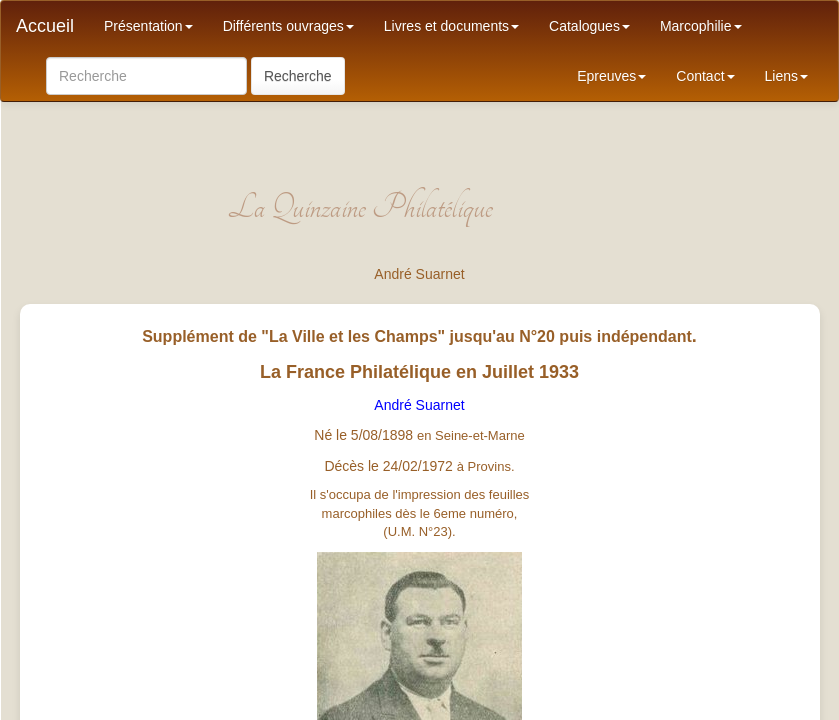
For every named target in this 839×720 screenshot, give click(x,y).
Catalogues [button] (589, 26)
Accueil (45, 26)
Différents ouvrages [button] (288, 26)
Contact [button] (705, 76)
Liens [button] (786, 76)
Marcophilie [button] (701, 26)
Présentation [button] (148, 26)
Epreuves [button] (611, 76)
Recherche (298, 76)
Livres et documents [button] (451, 26)
